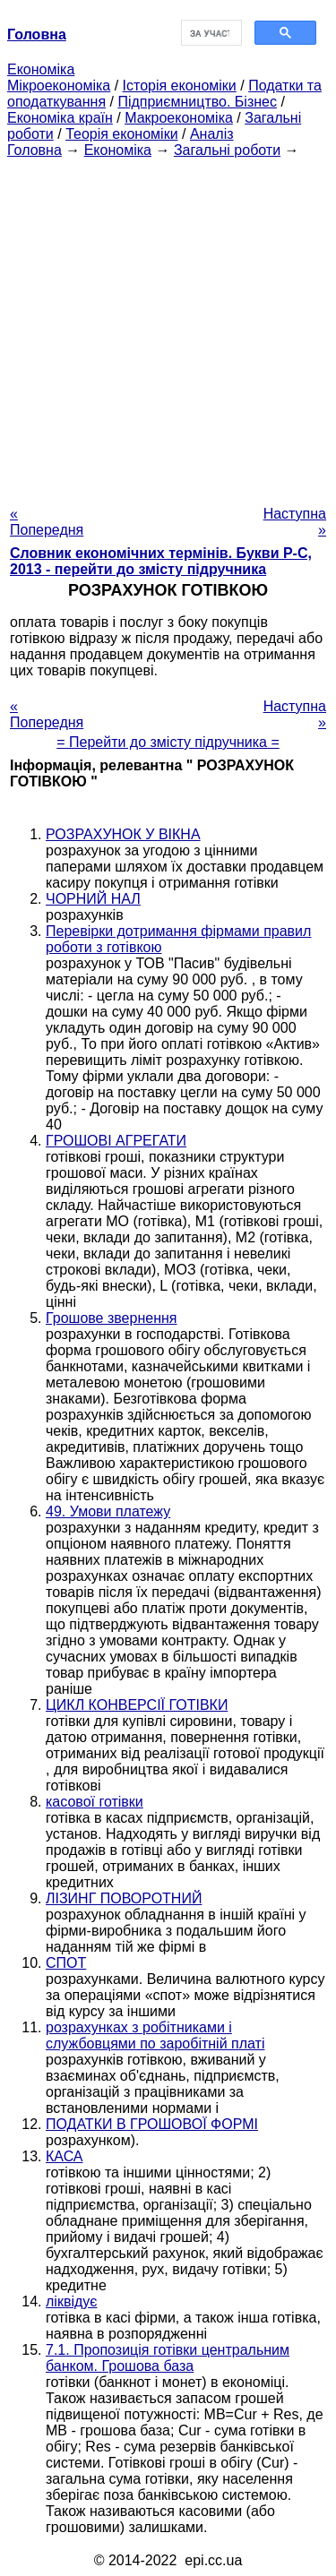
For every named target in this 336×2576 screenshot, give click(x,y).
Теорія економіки (121, 134)
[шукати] (210, 33)
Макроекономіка (179, 117)
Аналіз (212, 134)
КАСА (64, 2156)
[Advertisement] (168, 326)
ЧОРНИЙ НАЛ (93, 898)
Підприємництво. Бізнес (197, 101)
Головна (34, 150)
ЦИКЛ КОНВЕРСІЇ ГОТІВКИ (137, 1705)
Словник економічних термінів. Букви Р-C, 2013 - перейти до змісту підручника (161, 561)
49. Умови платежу (108, 1511)
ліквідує (71, 2301)
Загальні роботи (227, 150)
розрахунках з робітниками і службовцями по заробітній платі (155, 2035)
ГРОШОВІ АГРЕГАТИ (116, 1140)
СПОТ (66, 1963)
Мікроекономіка (58, 85)
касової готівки (94, 1801)
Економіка (40, 69)
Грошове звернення (111, 1318)
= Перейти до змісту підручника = (168, 742)
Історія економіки (180, 85)
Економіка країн (60, 117)
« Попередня (46, 521)
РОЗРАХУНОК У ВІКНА (123, 834)
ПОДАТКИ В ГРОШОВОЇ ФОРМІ (152, 2124)
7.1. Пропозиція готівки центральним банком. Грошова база (167, 2358)
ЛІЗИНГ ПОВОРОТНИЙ (124, 1898)
